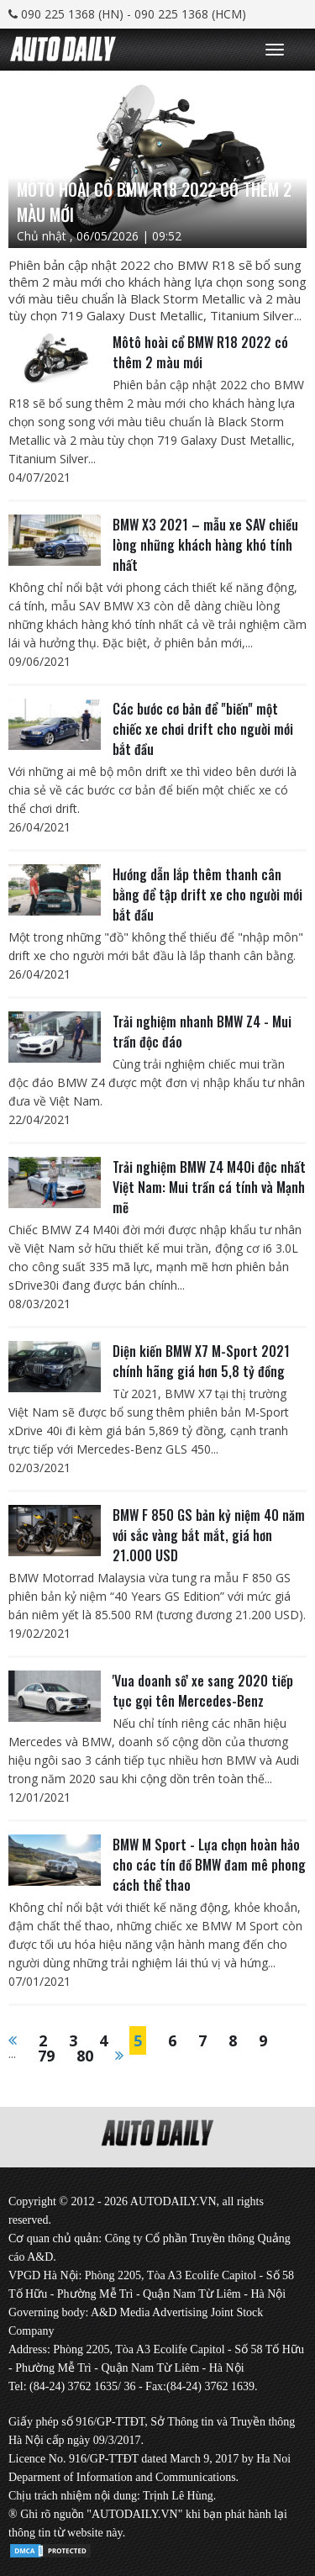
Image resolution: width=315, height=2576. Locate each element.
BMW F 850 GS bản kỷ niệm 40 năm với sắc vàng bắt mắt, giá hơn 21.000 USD (209, 1535)
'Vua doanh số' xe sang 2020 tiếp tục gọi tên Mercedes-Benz (203, 1691)
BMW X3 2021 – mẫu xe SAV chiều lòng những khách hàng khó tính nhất (205, 545)
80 (84, 2055)
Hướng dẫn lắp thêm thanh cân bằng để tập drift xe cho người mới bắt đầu (207, 894)
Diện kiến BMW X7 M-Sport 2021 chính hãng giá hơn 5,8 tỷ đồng (201, 1361)
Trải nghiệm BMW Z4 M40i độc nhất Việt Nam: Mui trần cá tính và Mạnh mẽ (209, 1187)
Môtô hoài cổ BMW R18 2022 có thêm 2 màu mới (200, 352)
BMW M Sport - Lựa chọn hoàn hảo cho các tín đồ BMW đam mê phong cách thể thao (209, 1864)
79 (46, 2055)
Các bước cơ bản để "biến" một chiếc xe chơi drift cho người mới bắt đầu (203, 729)
